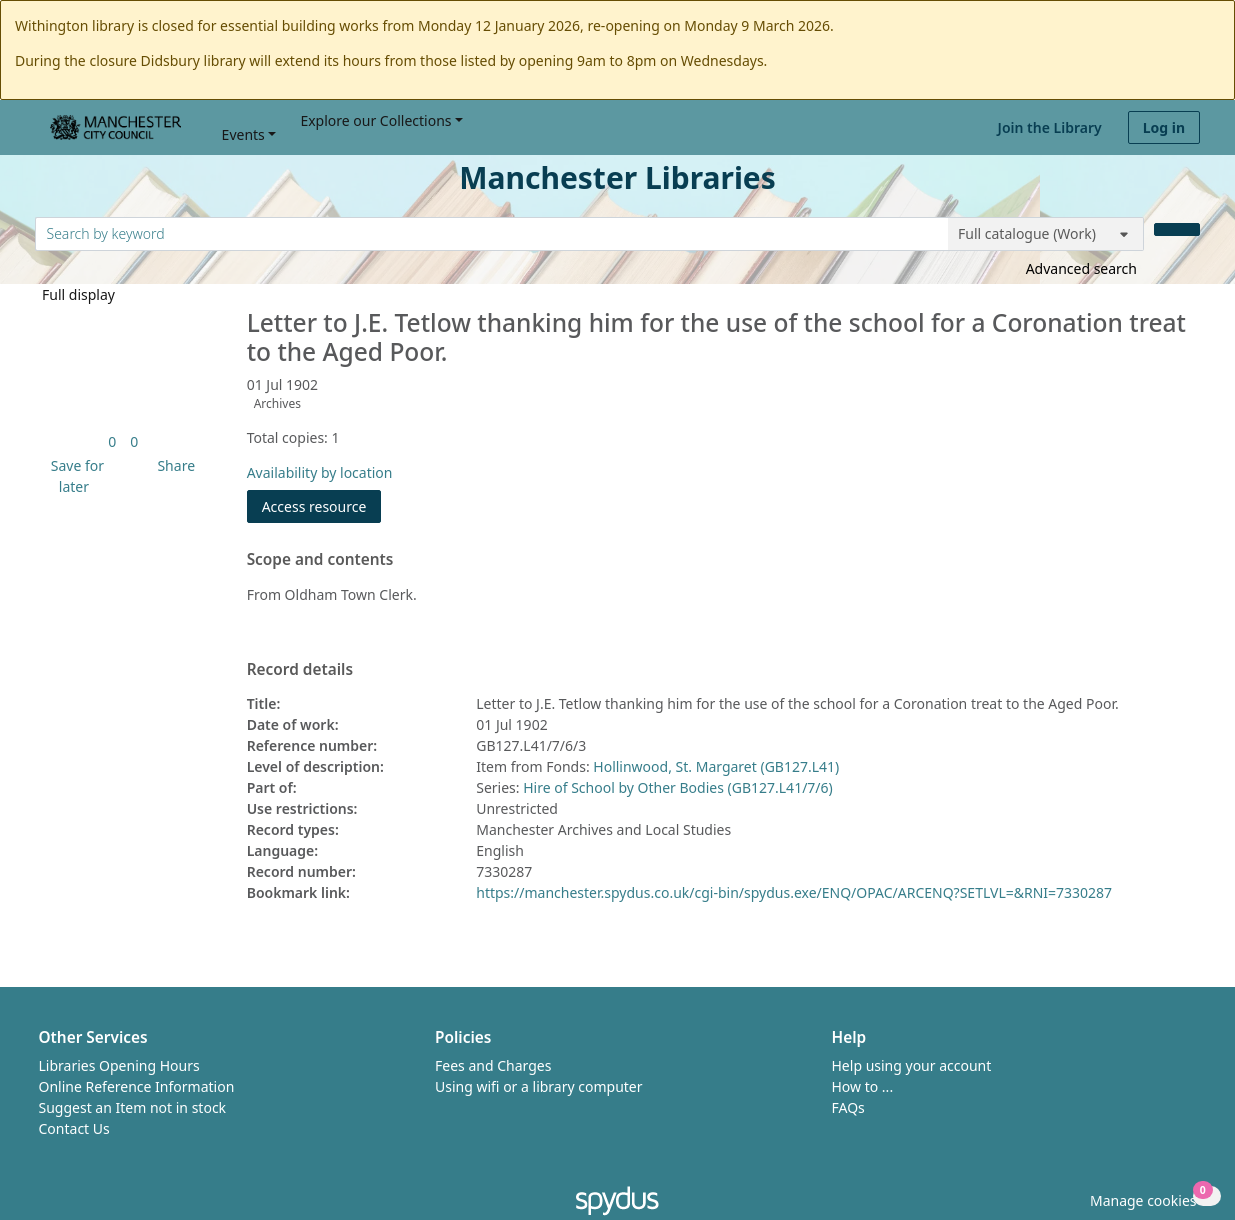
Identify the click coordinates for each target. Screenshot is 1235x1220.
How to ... (863, 1086)
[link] (112, 441)
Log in (1164, 127)
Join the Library (1050, 127)
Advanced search (1081, 268)
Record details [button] (300, 670)
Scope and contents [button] (320, 560)
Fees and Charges (493, 1065)
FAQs (848, 1107)
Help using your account (912, 1065)
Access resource (314, 506)
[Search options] (1046, 234)
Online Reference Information (137, 1086)
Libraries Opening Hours (119, 1065)
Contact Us (74, 1128)
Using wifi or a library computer (539, 1086)
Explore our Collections (375, 120)
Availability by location (320, 472)
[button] (74, 476)
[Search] (1177, 229)
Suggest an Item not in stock (133, 1107)
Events (243, 134)
